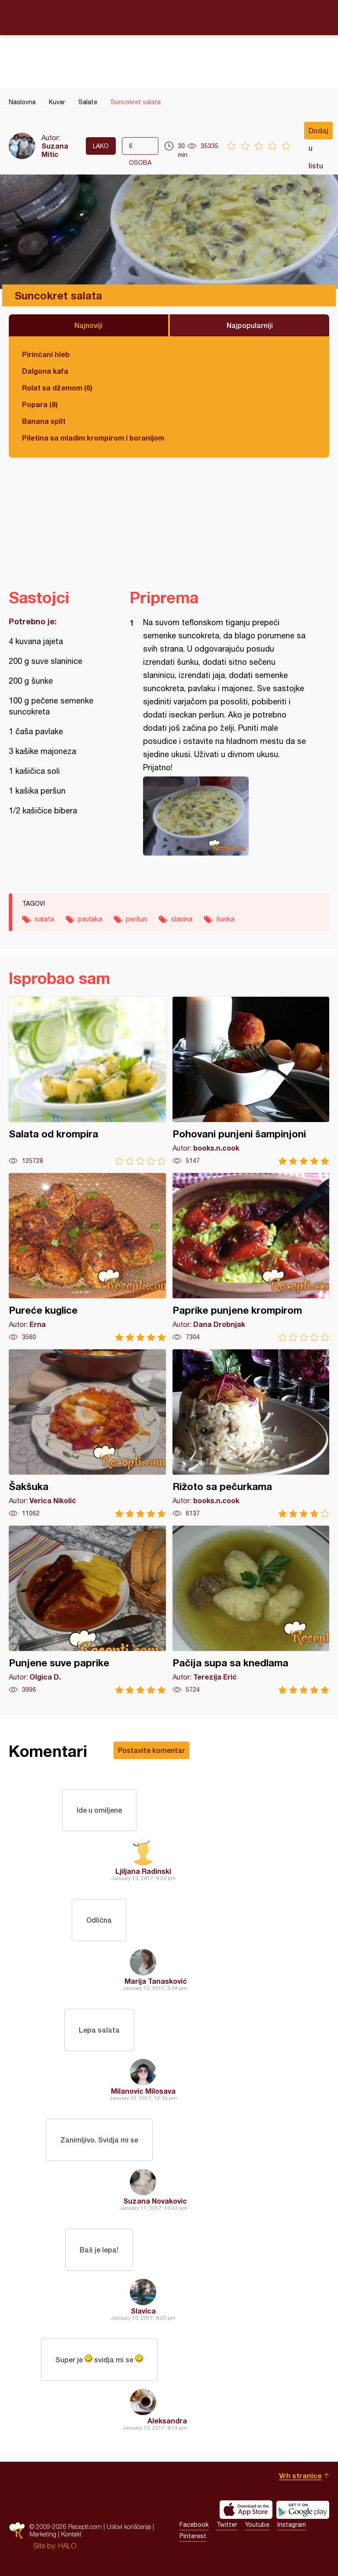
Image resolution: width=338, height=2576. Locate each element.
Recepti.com (169, 17)
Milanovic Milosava (143, 2091)
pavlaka (90, 919)
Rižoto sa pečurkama (251, 1433)
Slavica (143, 2310)
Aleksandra (167, 2420)
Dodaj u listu (318, 132)
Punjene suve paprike (87, 1610)
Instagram (291, 2524)
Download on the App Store (246, 2509)
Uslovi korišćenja (129, 2526)
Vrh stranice (300, 2475)
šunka (225, 919)
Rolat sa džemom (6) (57, 387)
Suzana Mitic (54, 150)
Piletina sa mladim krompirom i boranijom (93, 438)
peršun (136, 919)
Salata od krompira (87, 1081)
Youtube (257, 2524)
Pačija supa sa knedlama (251, 1610)
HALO (67, 2546)
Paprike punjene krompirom (251, 1257)
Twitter (227, 2524)
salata (44, 919)
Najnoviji (88, 325)
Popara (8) (40, 404)
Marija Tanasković (156, 1981)
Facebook (194, 2524)
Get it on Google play (302, 2509)
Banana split (44, 421)
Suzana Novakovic (155, 2201)
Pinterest (193, 2536)
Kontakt (71, 2534)
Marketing (42, 2534)
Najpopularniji (250, 325)
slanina (181, 919)
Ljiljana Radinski (143, 1871)
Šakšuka (87, 1433)
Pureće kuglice (87, 1257)
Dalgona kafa (45, 371)
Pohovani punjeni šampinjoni (251, 1081)
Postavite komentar (151, 1750)
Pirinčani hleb (46, 354)
